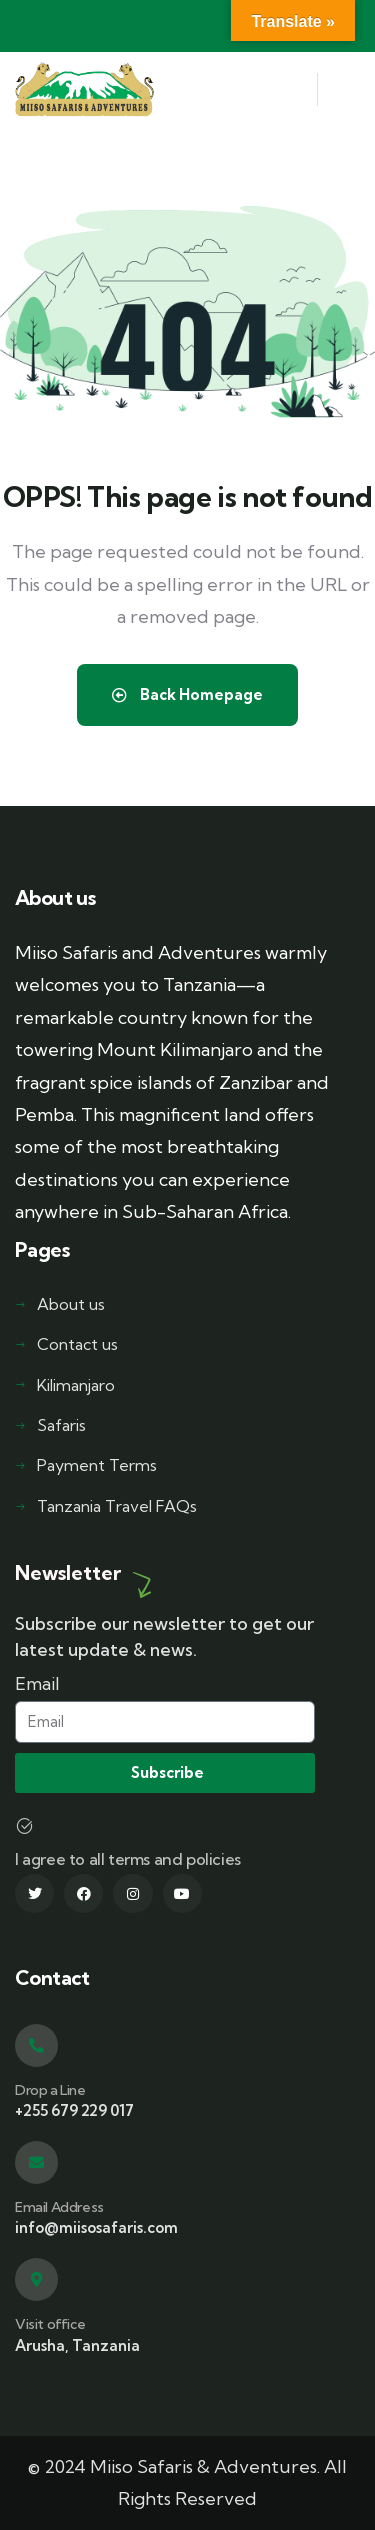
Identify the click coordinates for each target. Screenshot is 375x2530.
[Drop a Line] (36, 2045)
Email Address (59, 2207)
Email (37, 1683)
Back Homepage (187, 694)
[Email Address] (36, 2162)
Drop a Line (50, 2090)
